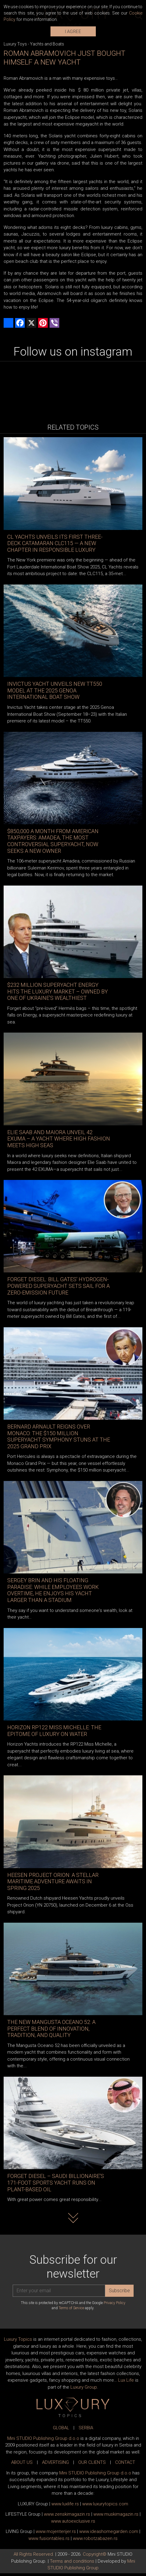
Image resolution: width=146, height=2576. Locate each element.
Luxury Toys (15, 44)
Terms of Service (71, 2308)
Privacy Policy (114, 2303)
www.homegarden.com (108, 2531)
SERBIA (86, 2427)
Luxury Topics (18, 2339)
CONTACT (125, 2462)
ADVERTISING (55, 2462)
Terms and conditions (72, 2561)
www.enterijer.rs (56, 2531)
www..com (105, 2504)
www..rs (65, 2504)
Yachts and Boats (47, 44)
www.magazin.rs (67, 2514)
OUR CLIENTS (92, 2462)
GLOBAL (61, 2427)
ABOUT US (22, 2462)
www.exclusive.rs (73, 2521)
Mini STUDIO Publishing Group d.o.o (43, 2438)
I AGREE (73, 31)
